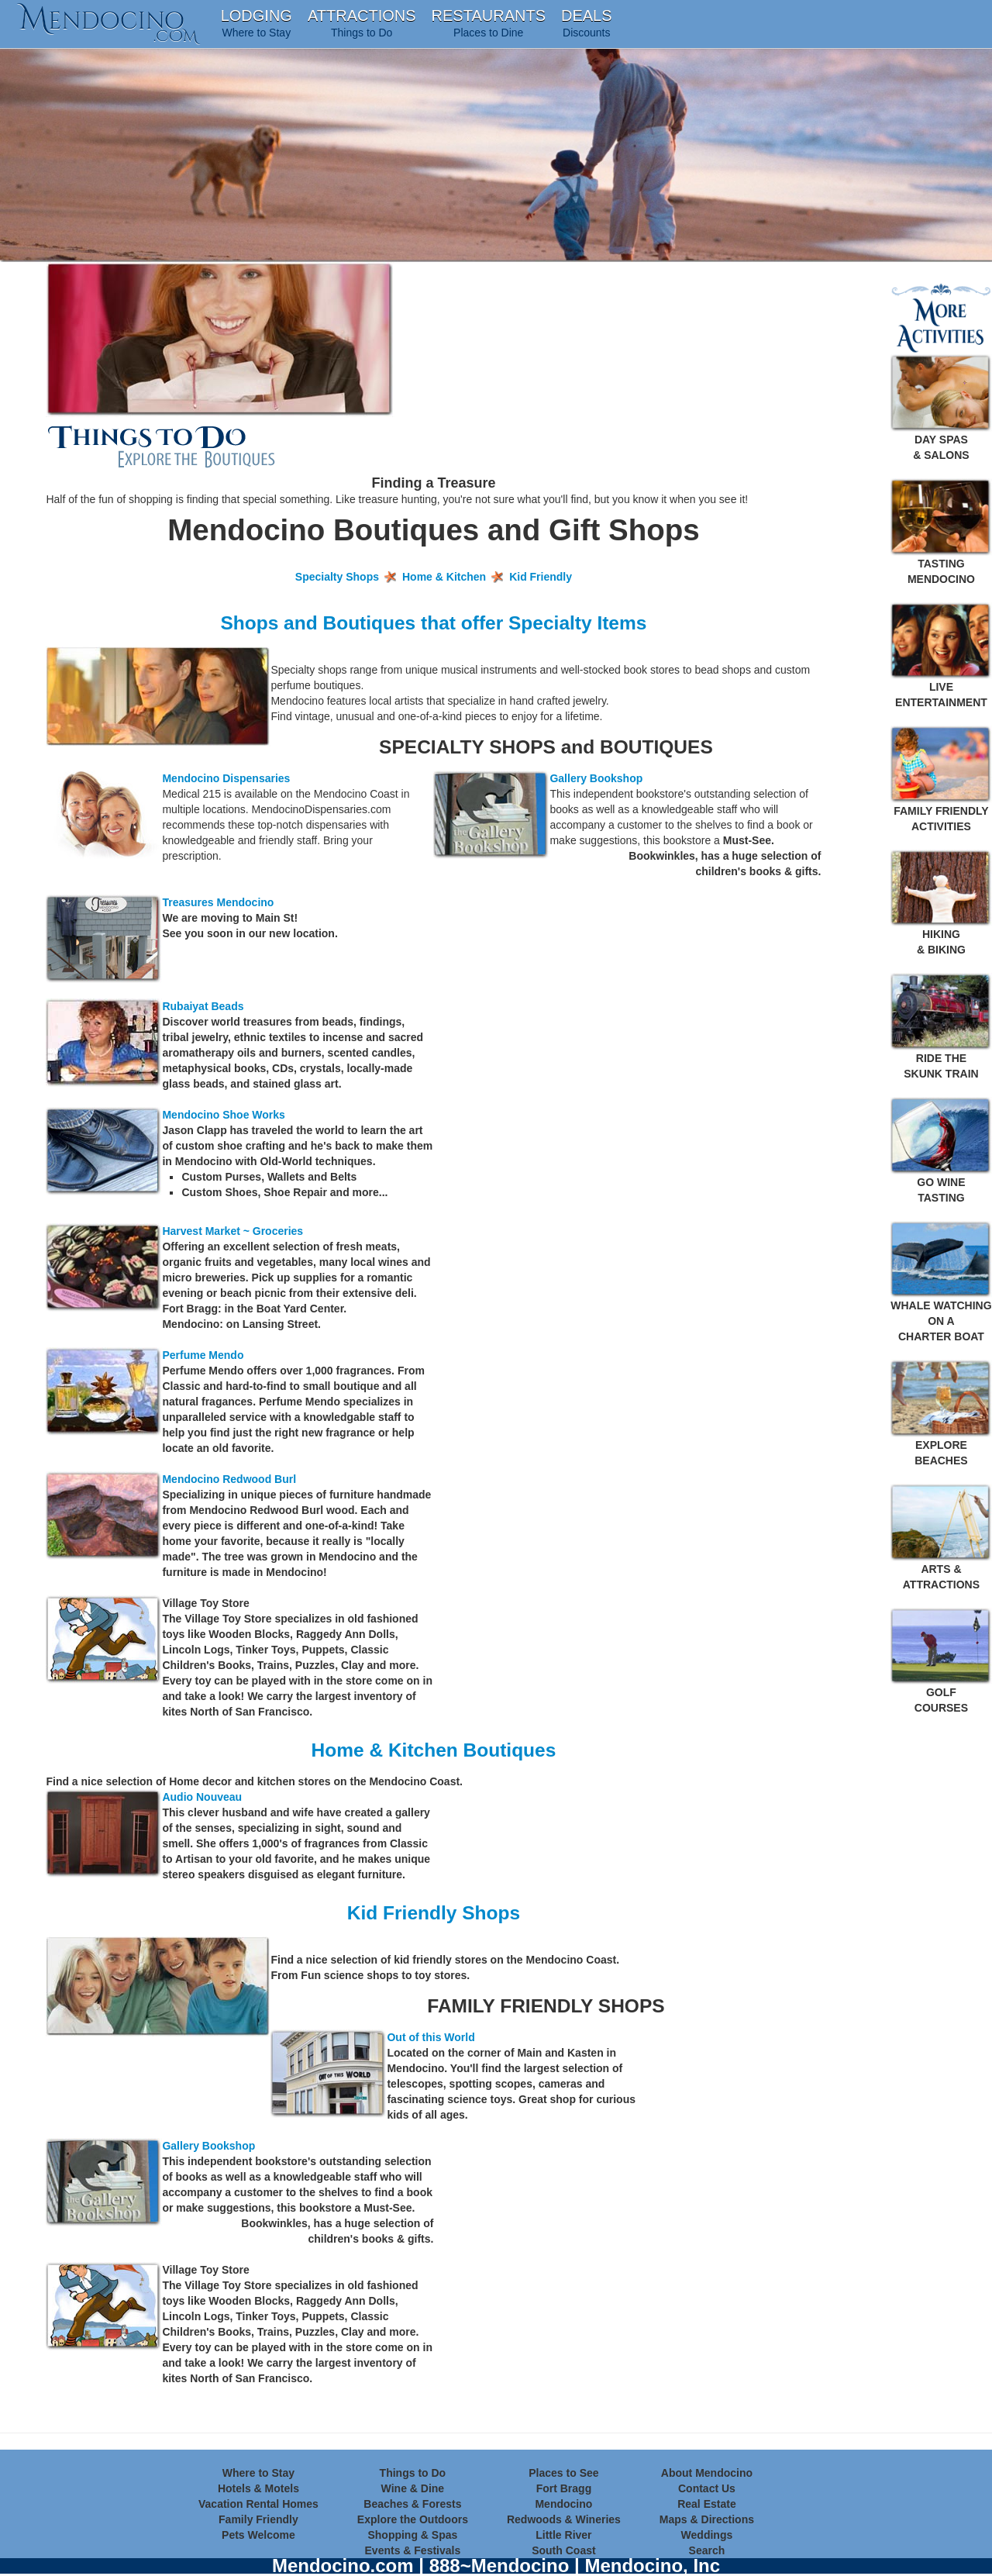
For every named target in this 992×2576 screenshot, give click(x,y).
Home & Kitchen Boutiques (434, 1750)
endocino (108, 20)
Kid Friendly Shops (433, 1912)
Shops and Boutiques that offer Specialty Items (433, 622)
